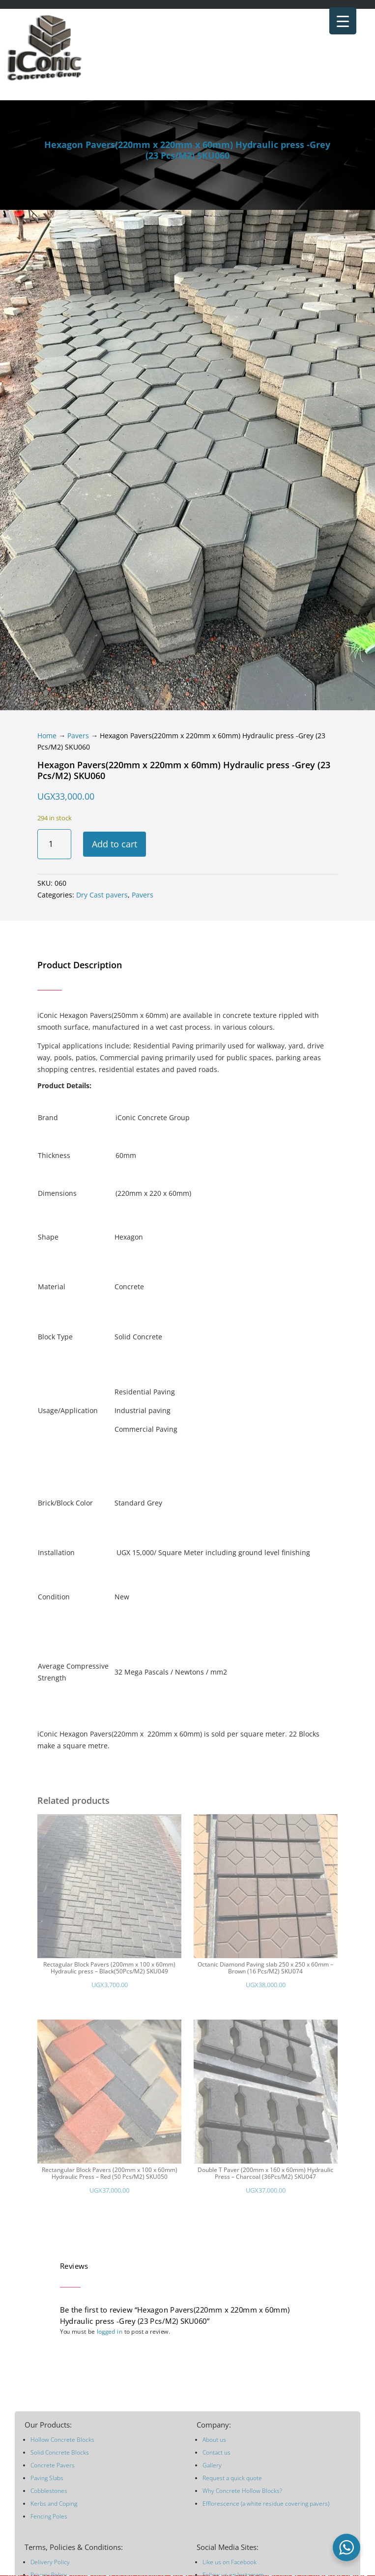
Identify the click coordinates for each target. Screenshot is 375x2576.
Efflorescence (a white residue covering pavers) (265, 2503)
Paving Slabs (46, 2478)
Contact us (216, 2452)
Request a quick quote (232, 2478)
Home (47, 735)
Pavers (78, 735)
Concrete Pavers (52, 2465)
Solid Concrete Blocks (59, 2452)
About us (214, 2439)
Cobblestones (48, 2491)
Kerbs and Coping (53, 2503)
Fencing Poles (48, 2516)
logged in (110, 2331)
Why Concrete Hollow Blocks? (242, 2491)
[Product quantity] (54, 844)
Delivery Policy (50, 2562)
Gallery (212, 2465)
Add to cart (114, 844)
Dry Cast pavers (102, 894)
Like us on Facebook (229, 2562)
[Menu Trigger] (342, 20)
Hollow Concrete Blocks (62, 2439)
